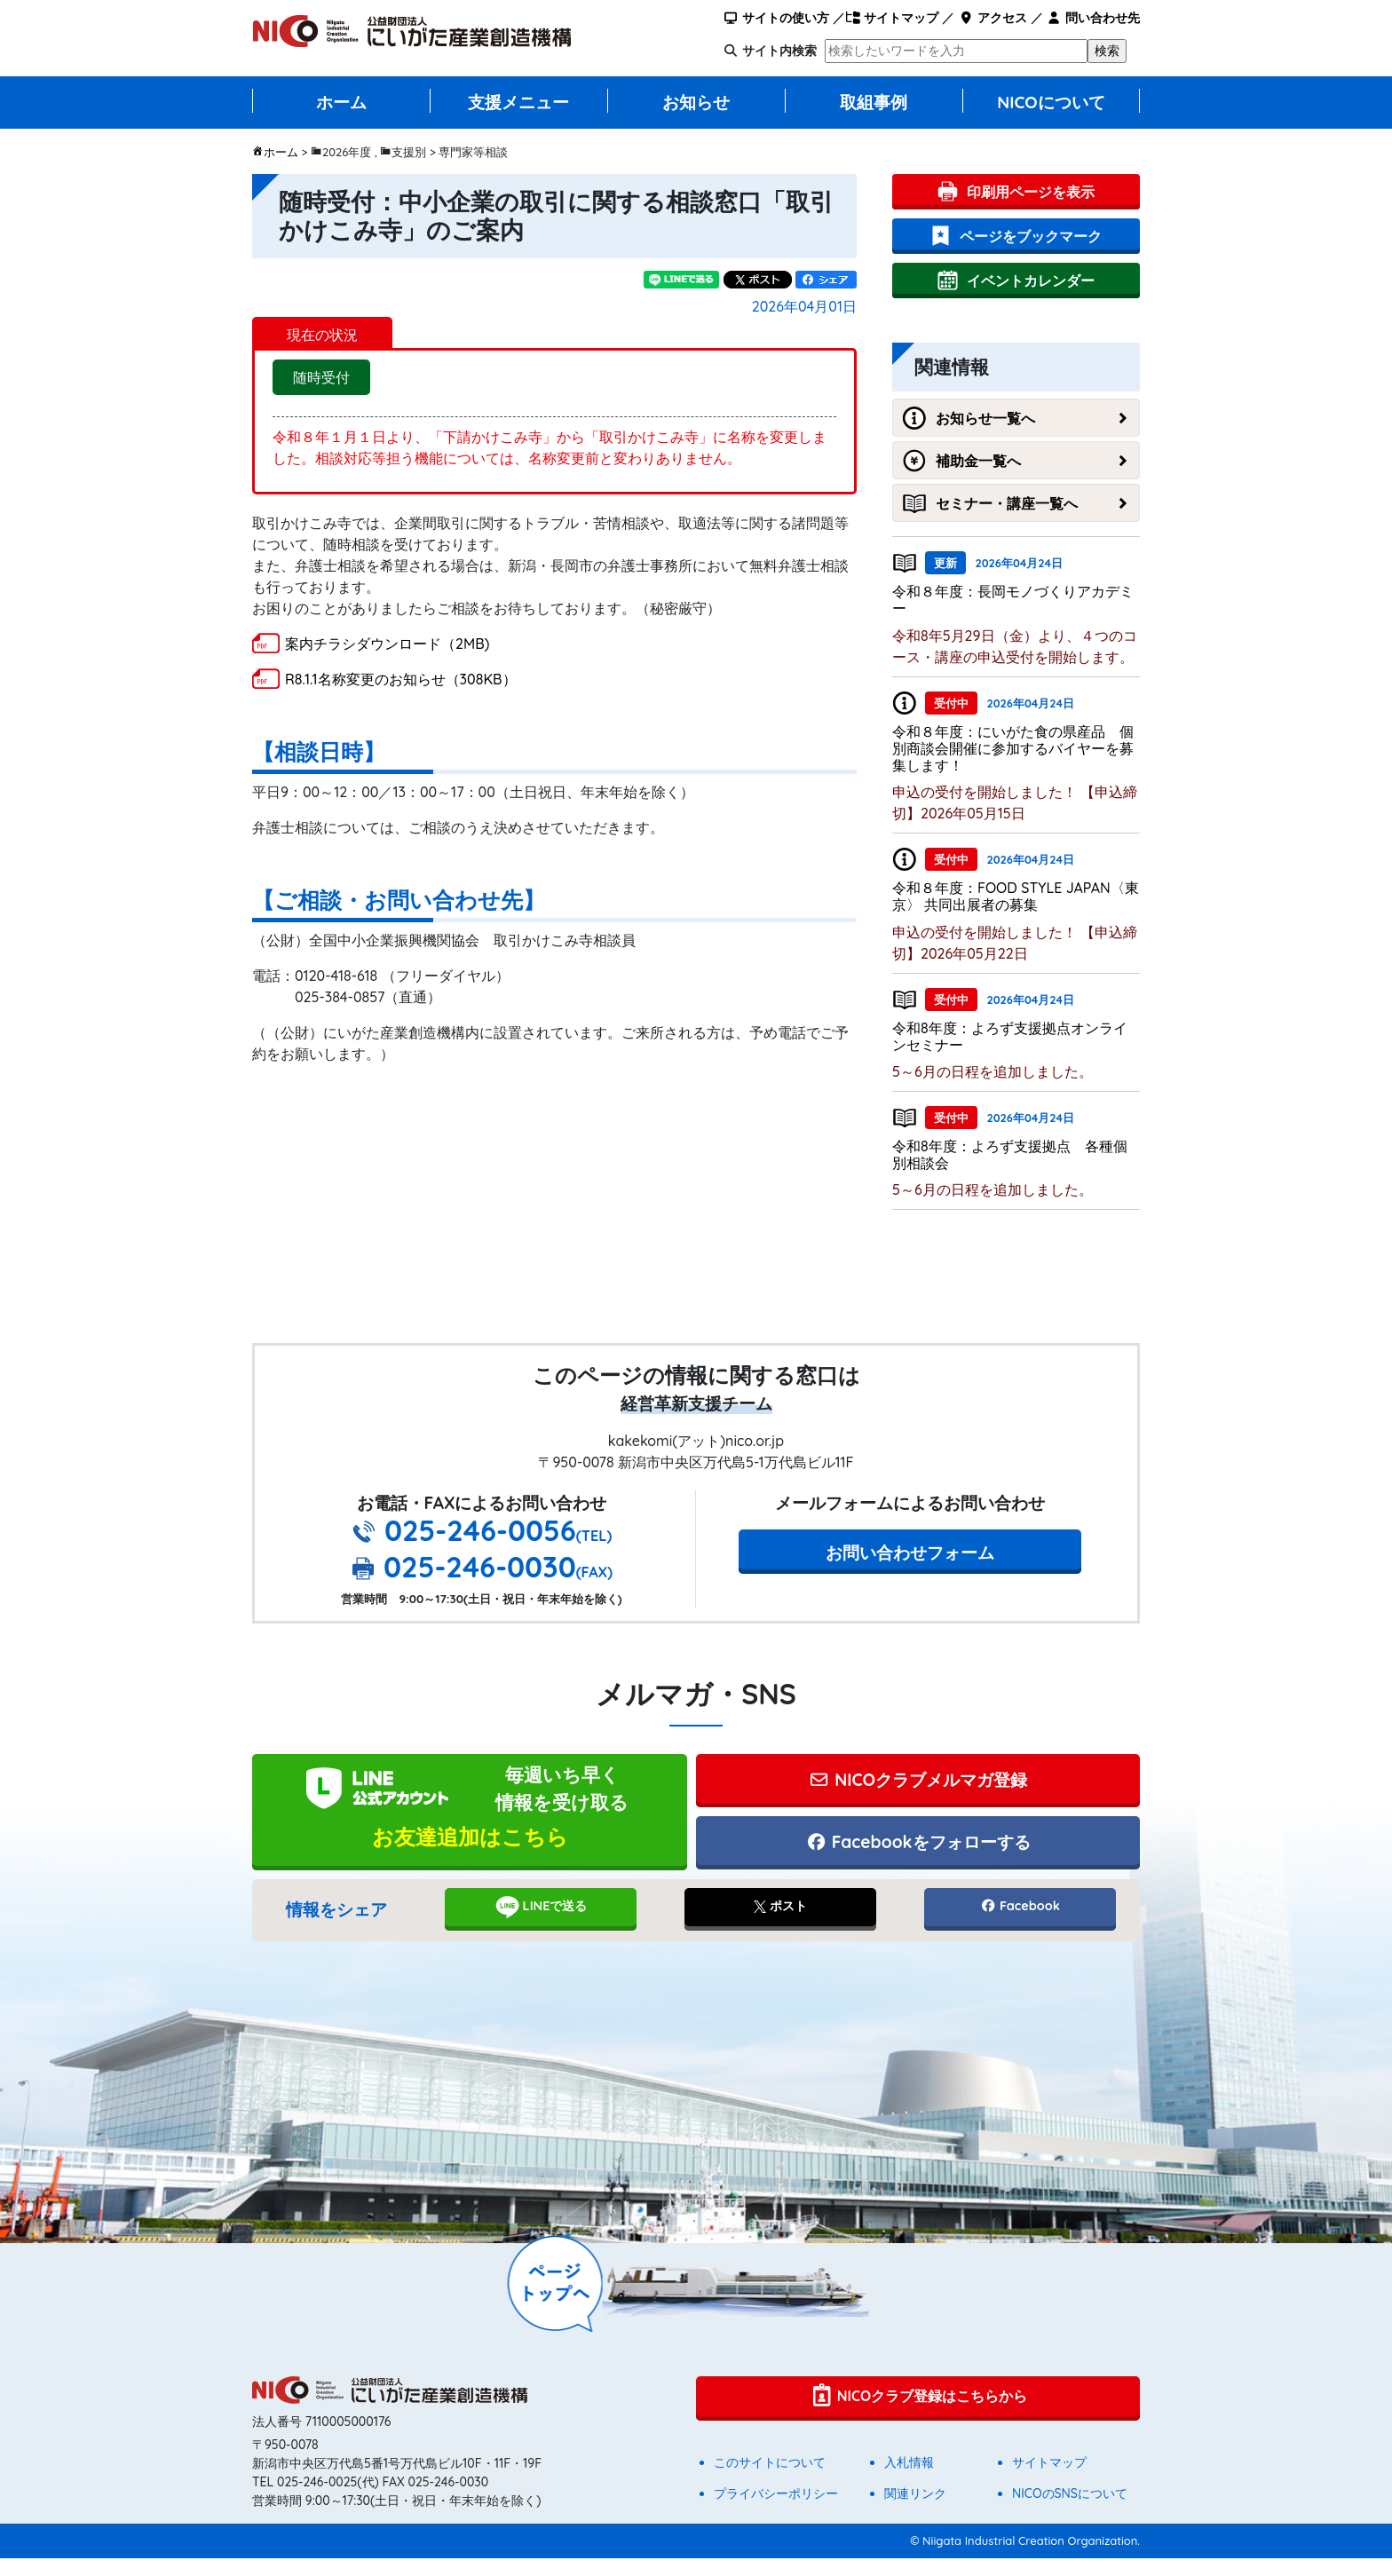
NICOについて (1051, 102)
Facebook (1020, 1924)
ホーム (341, 102)
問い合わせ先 (1093, 18)
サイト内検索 (779, 51)
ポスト (780, 1924)
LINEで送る (541, 1924)
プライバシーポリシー (776, 2511)
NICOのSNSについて (1069, 2511)
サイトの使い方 (776, 18)
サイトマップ (891, 18)
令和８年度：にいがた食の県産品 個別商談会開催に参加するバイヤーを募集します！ (1013, 748)
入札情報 (909, 2480)
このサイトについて (770, 2480)
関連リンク (915, 2511)
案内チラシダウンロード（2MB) (387, 643)
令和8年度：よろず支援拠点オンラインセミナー (1009, 1036)
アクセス (992, 18)
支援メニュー (518, 102)
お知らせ (696, 102)
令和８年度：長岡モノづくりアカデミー (1013, 599)
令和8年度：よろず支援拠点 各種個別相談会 (1009, 1154)
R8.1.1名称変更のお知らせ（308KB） (401, 679)
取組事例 (873, 102)
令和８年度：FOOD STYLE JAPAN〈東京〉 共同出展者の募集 (1015, 896)
